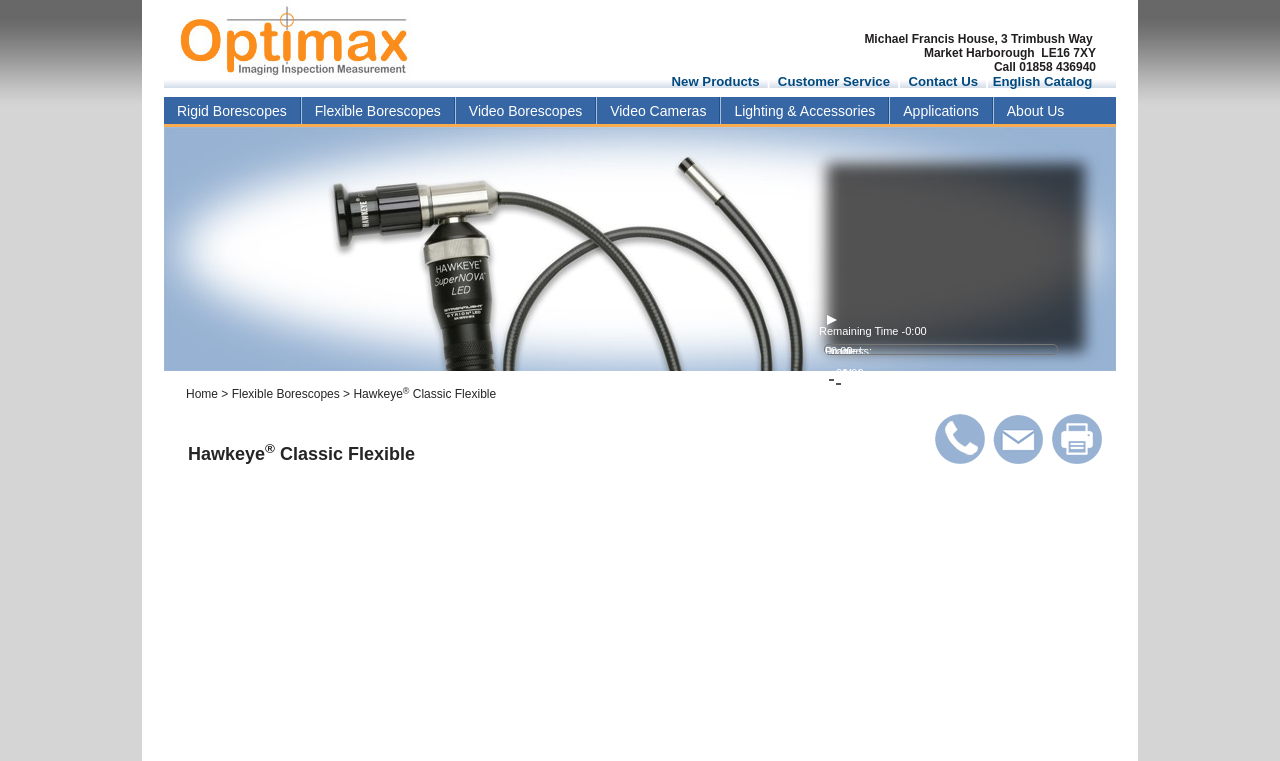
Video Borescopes (525, 111)
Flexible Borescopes (378, 111)
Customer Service (834, 81)
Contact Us (943, 81)
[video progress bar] (941, 349)
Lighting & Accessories (804, 111)
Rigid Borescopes (232, 111)
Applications (941, 111)
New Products (716, 81)
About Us (1036, 111)
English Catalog (1043, 81)
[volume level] (939, 361)
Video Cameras (658, 111)
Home (202, 394)
